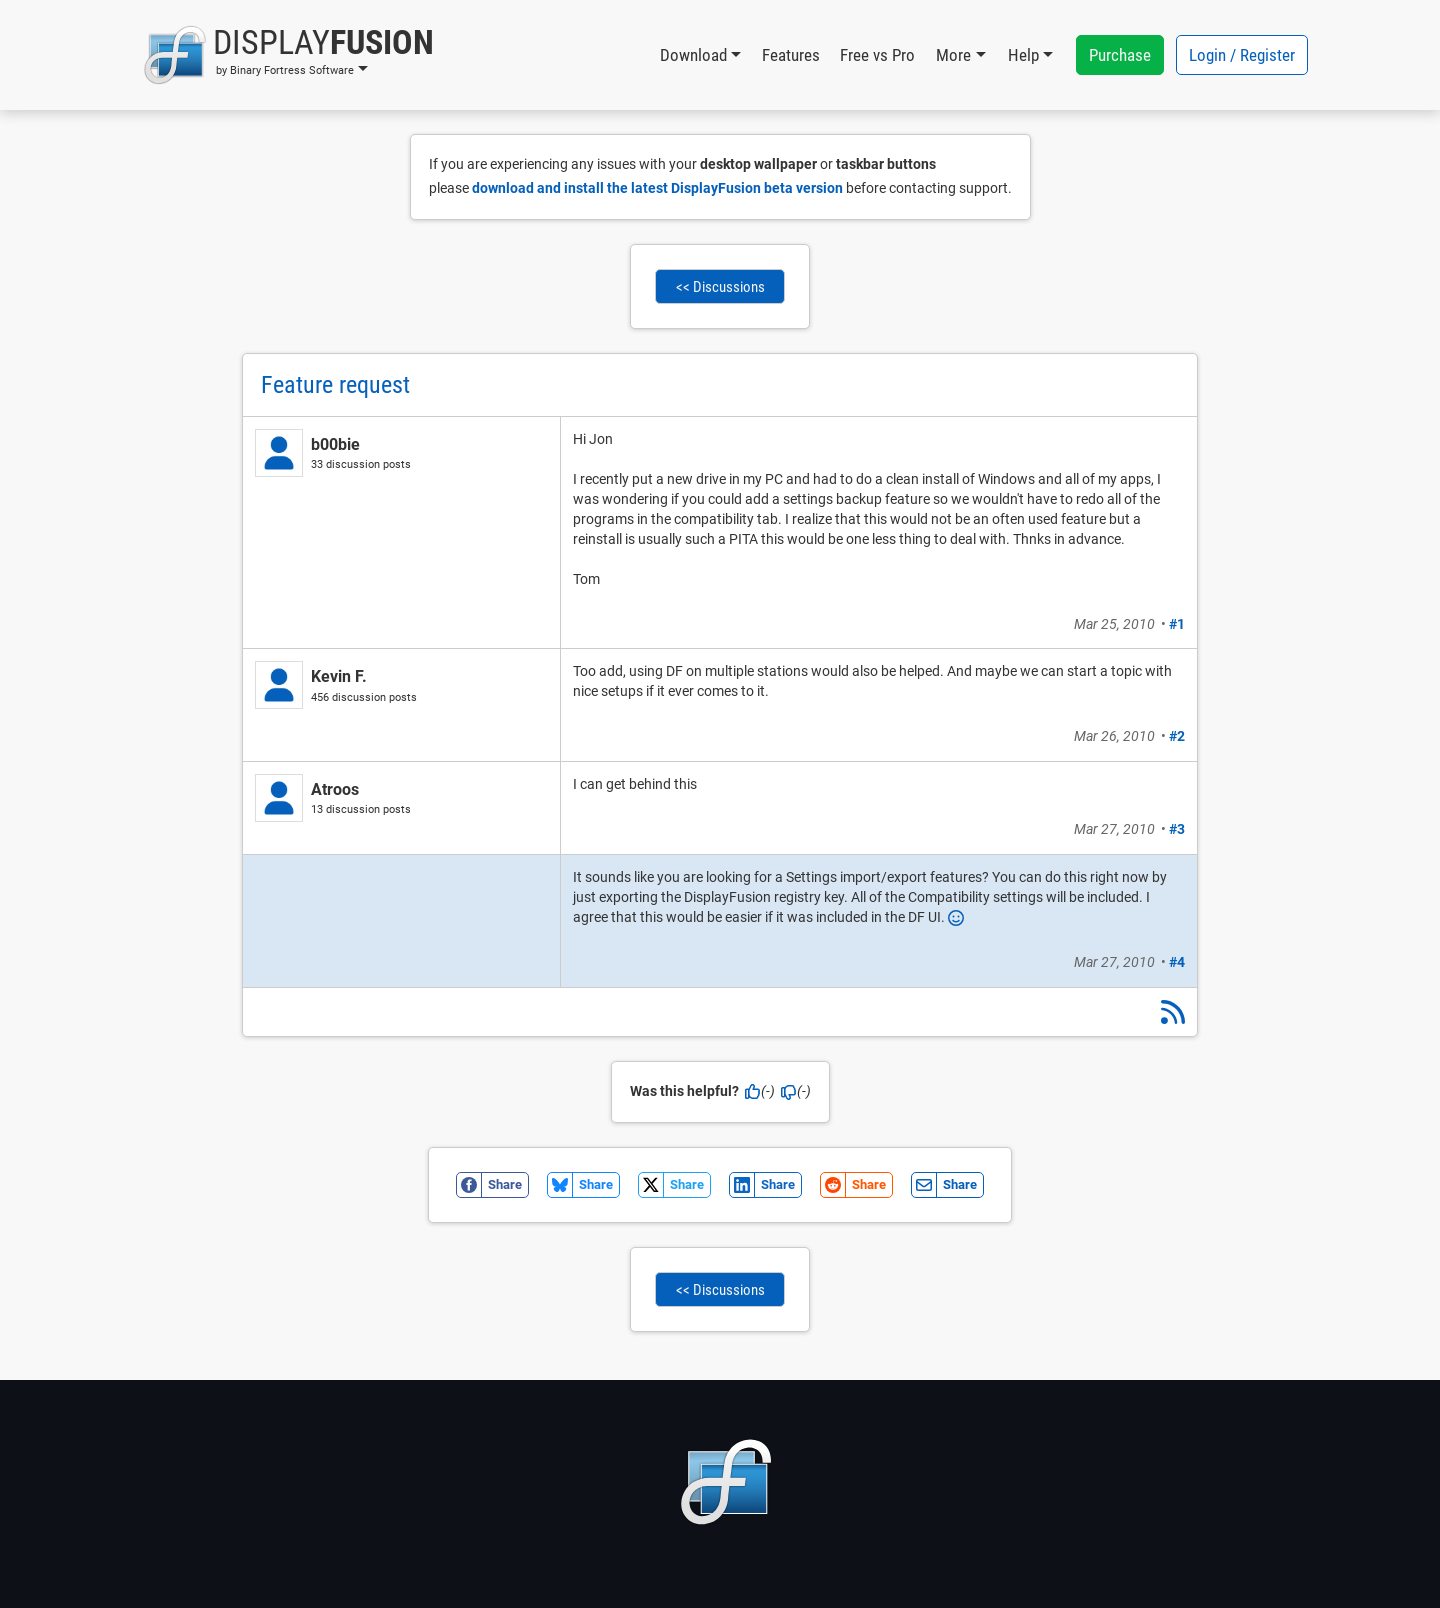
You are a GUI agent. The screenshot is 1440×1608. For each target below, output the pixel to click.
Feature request (335, 385)
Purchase (1120, 55)
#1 (1177, 624)
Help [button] (1023, 55)
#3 (1177, 829)
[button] (288, 55)
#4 (1177, 962)
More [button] (953, 55)
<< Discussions (720, 287)
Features (791, 55)
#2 (1177, 736)
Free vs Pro (877, 55)
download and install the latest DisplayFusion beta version (657, 188)
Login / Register (1242, 55)
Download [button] (693, 55)
